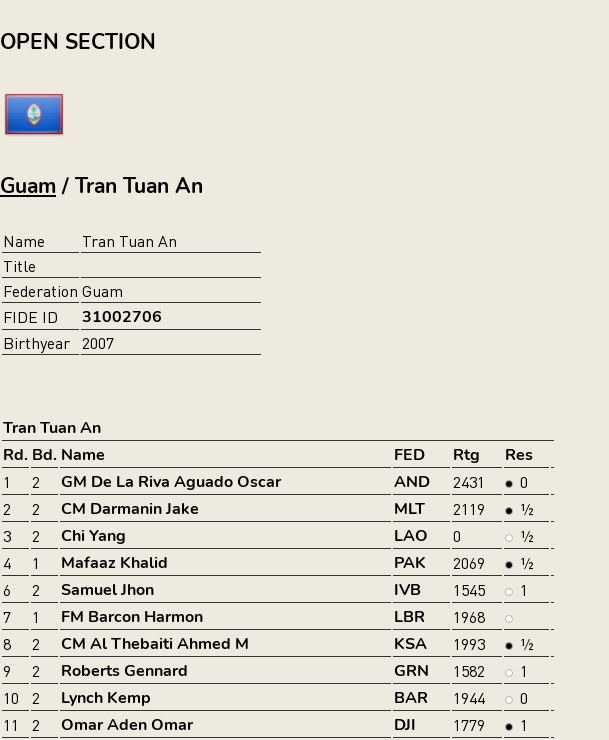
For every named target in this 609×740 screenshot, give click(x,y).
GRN (411, 671)
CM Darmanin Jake (130, 509)
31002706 (122, 317)
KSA (410, 644)
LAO (411, 536)
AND (412, 482)
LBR (409, 617)
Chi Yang (93, 536)
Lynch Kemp (106, 698)
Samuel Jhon (107, 590)
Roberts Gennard (124, 671)
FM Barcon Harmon (132, 617)
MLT (409, 509)
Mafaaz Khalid (114, 563)
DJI (405, 725)
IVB (407, 590)
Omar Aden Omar (127, 725)
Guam (28, 186)
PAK (410, 563)
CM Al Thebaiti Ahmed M (155, 644)
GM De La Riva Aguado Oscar (171, 482)
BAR (411, 698)
